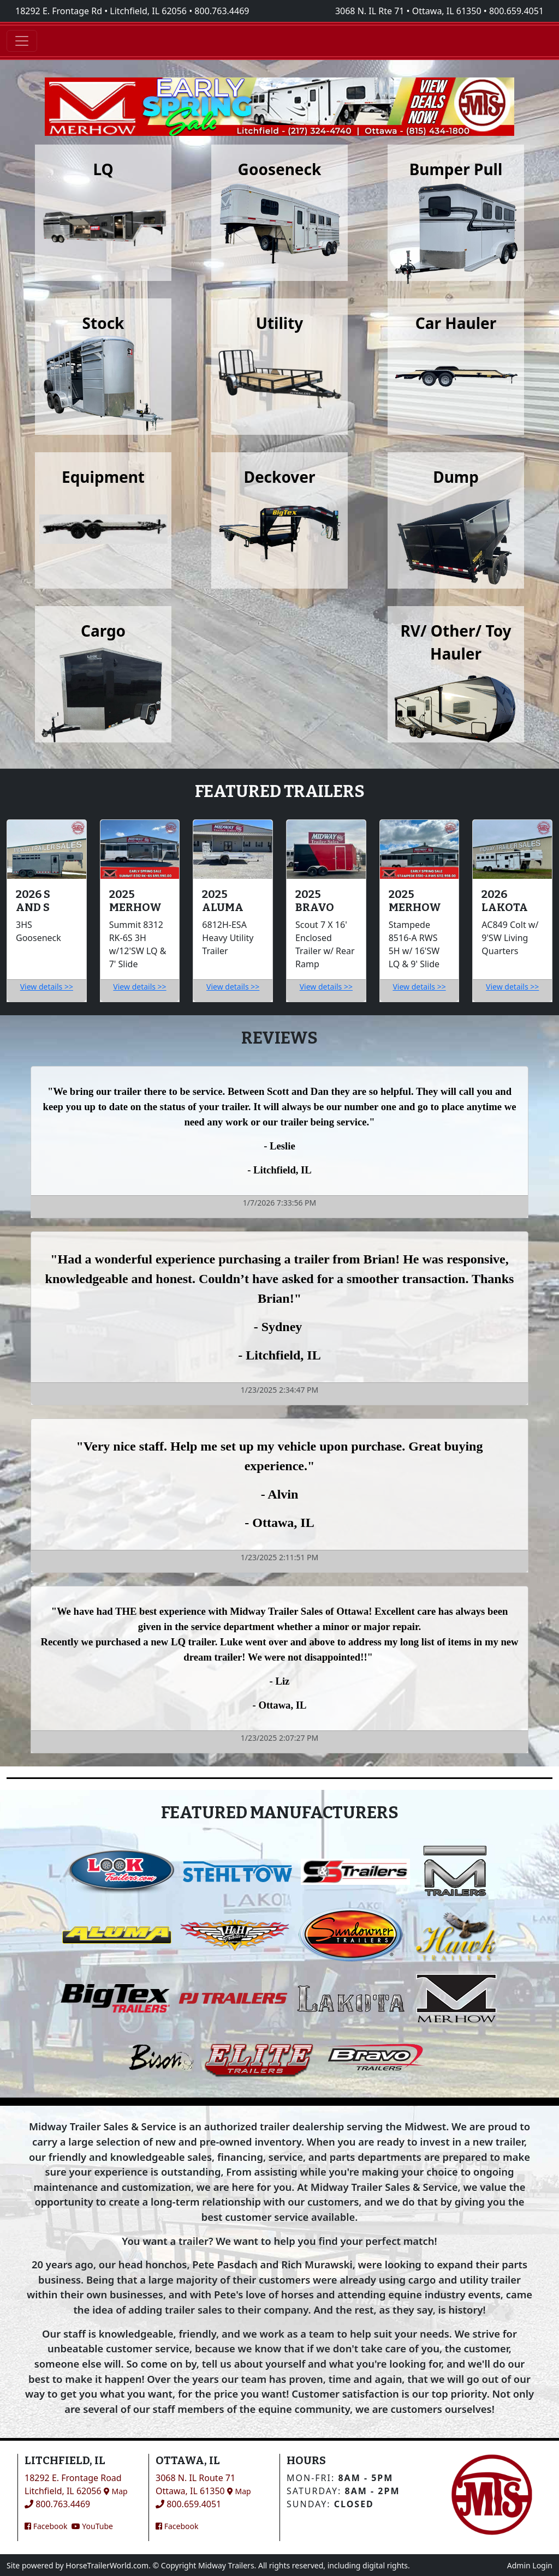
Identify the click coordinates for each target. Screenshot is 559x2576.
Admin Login (529, 2565)
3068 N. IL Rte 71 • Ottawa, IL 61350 (408, 11)
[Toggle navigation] (22, 41)
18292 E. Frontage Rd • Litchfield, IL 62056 (101, 11)
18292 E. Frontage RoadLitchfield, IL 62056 (76, 2484)
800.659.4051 (516, 11)
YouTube (92, 2526)
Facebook (46, 2526)
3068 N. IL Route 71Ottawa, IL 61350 (203, 2484)
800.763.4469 (221, 11)
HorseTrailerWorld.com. (108, 2565)
